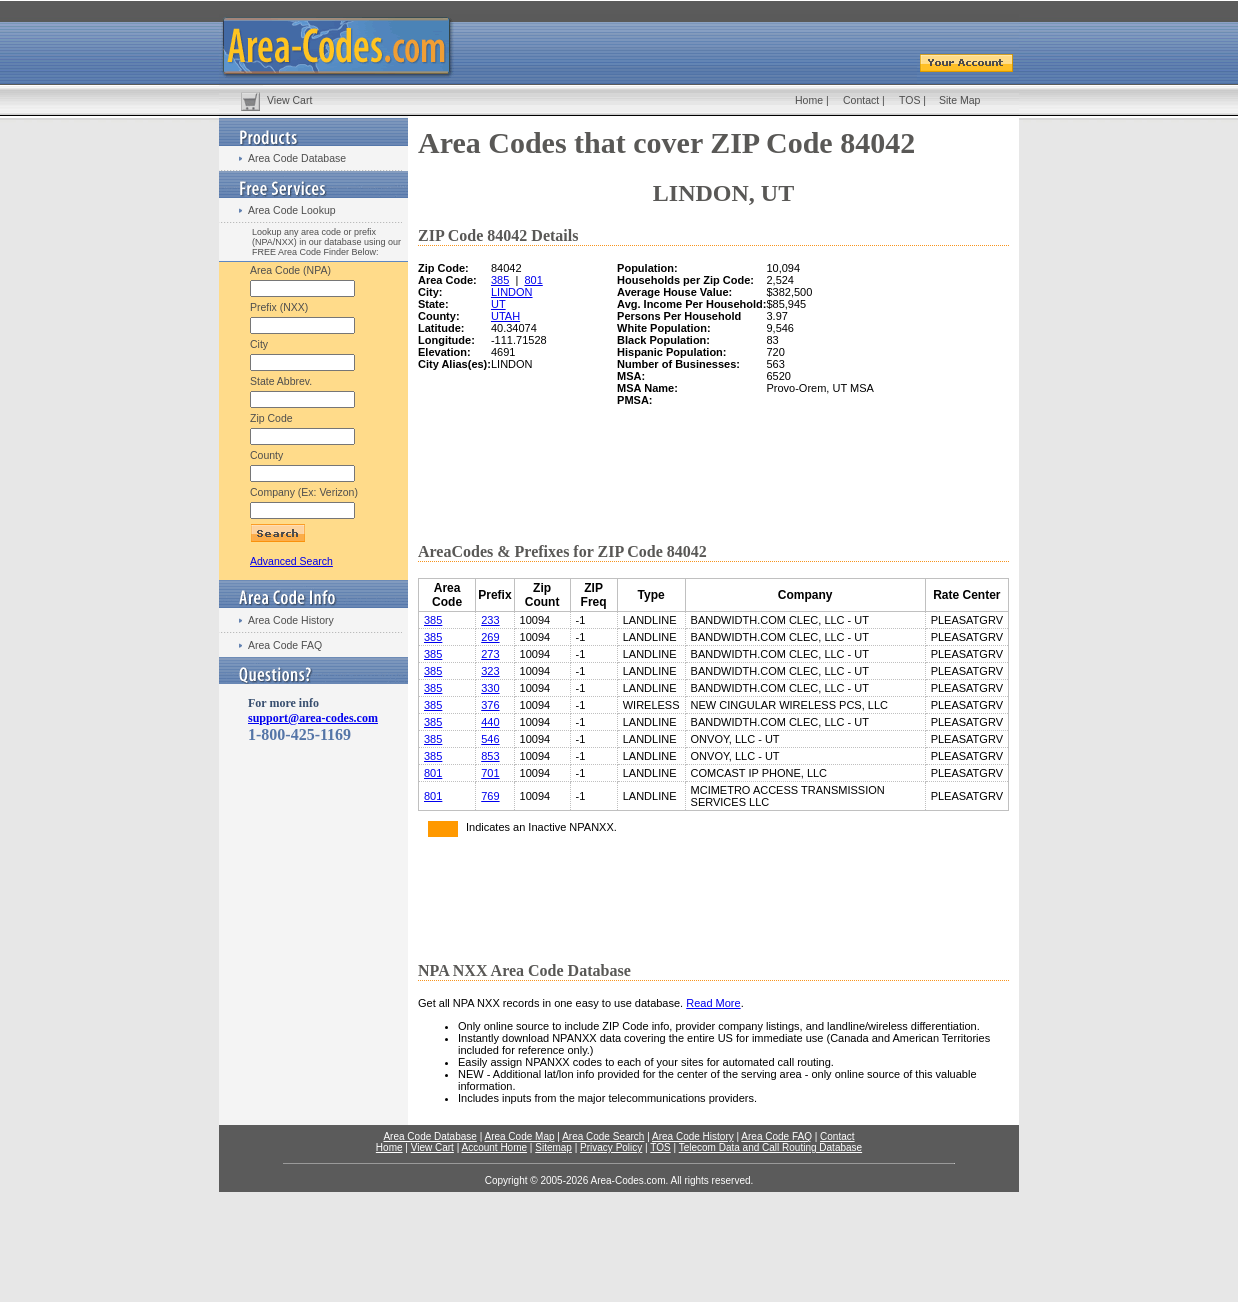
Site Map (959, 100)
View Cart (289, 100)
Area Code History (291, 620)
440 (490, 722)
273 (490, 654)
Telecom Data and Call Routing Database (770, 1147)
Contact (861, 100)
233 (490, 620)
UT (498, 304)
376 (490, 705)
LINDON (512, 292)
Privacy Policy (611, 1147)
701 (490, 773)
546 (490, 739)
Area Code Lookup (292, 210)
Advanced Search (291, 561)
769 (490, 796)
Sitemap (553, 1147)
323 (490, 671)
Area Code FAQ (285, 645)
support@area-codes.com (313, 718)
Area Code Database (297, 158)
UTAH (505, 316)
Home (809, 100)
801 (533, 280)
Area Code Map (519, 1136)
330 (490, 688)
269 (490, 637)
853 (490, 756)
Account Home (494, 1147)
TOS (909, 100)
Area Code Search (603, 1136)
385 (500, 280)
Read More (713, 1003)
